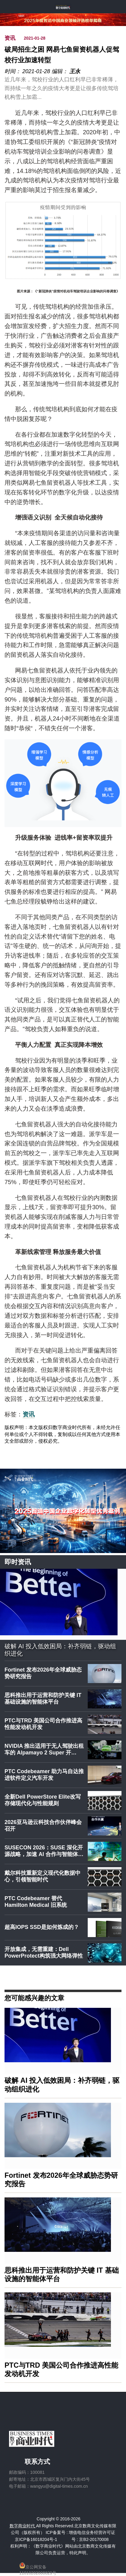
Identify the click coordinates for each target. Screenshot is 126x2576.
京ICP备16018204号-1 (36, 2539)
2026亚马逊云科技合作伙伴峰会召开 (43, 1825)
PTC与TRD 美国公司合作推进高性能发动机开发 (43, 1724)
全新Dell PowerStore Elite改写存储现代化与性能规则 (43, 1800)
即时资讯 (18, 1562)
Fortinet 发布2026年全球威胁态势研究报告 (43, 1673)
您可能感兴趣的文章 (34, 1997)
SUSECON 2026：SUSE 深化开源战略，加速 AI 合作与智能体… (44, 1851)
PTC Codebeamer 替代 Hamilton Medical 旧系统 (36, 1901)
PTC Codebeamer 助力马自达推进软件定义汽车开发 (44, 1774)
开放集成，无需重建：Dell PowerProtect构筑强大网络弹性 (44, 1952)
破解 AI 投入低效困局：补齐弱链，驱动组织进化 (60, 1650)
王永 (74, 71)
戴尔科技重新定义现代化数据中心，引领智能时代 (42, 1876)
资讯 (10, 38)
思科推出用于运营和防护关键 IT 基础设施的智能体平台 (43, 1698)
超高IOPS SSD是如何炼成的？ (42, 1927)
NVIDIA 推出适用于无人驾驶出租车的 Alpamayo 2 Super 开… (44, 1749)
